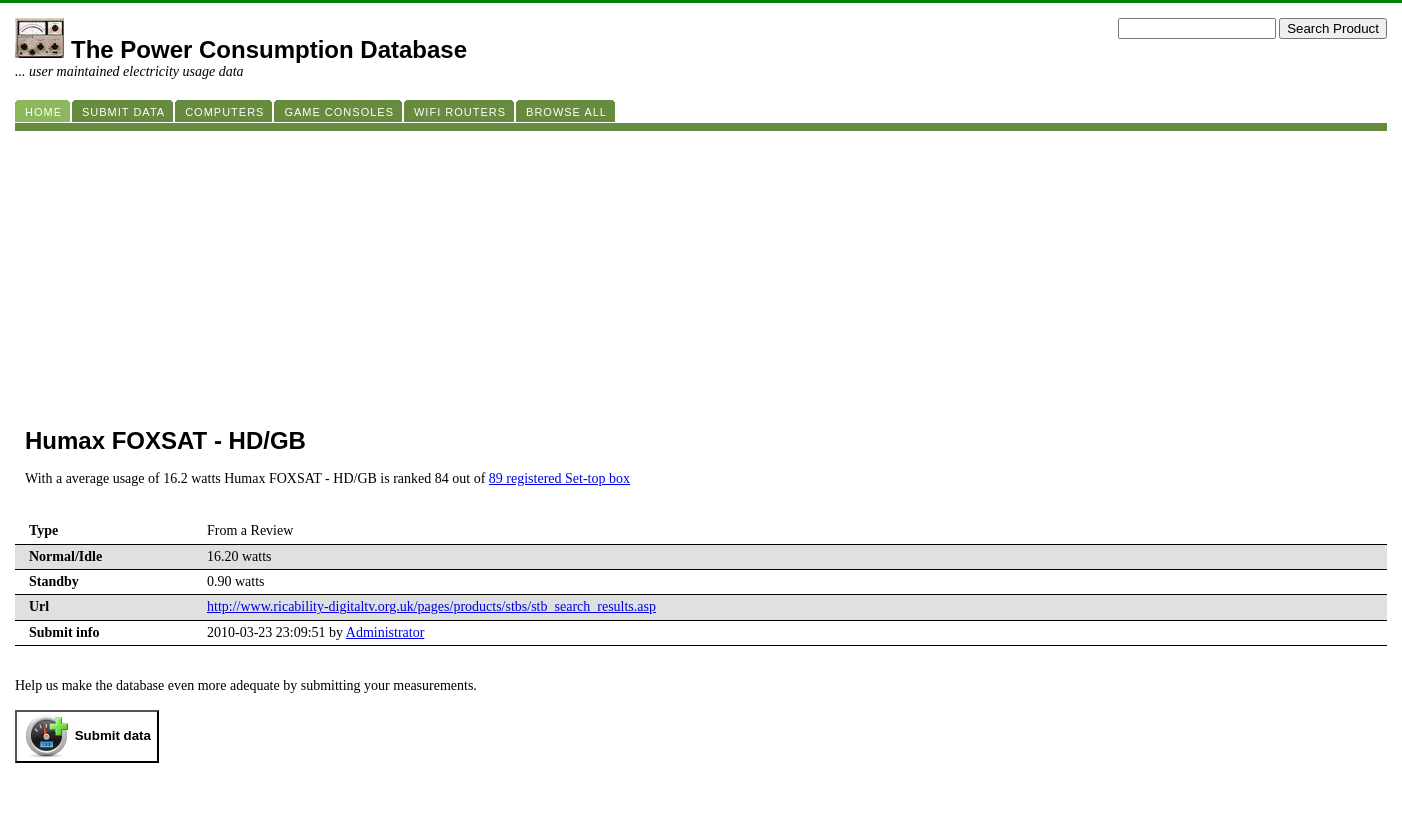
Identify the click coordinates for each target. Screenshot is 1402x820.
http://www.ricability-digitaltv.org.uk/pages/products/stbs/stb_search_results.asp (431, 606)
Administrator (385, 632)
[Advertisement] (615, 271)
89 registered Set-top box (559, 478)
